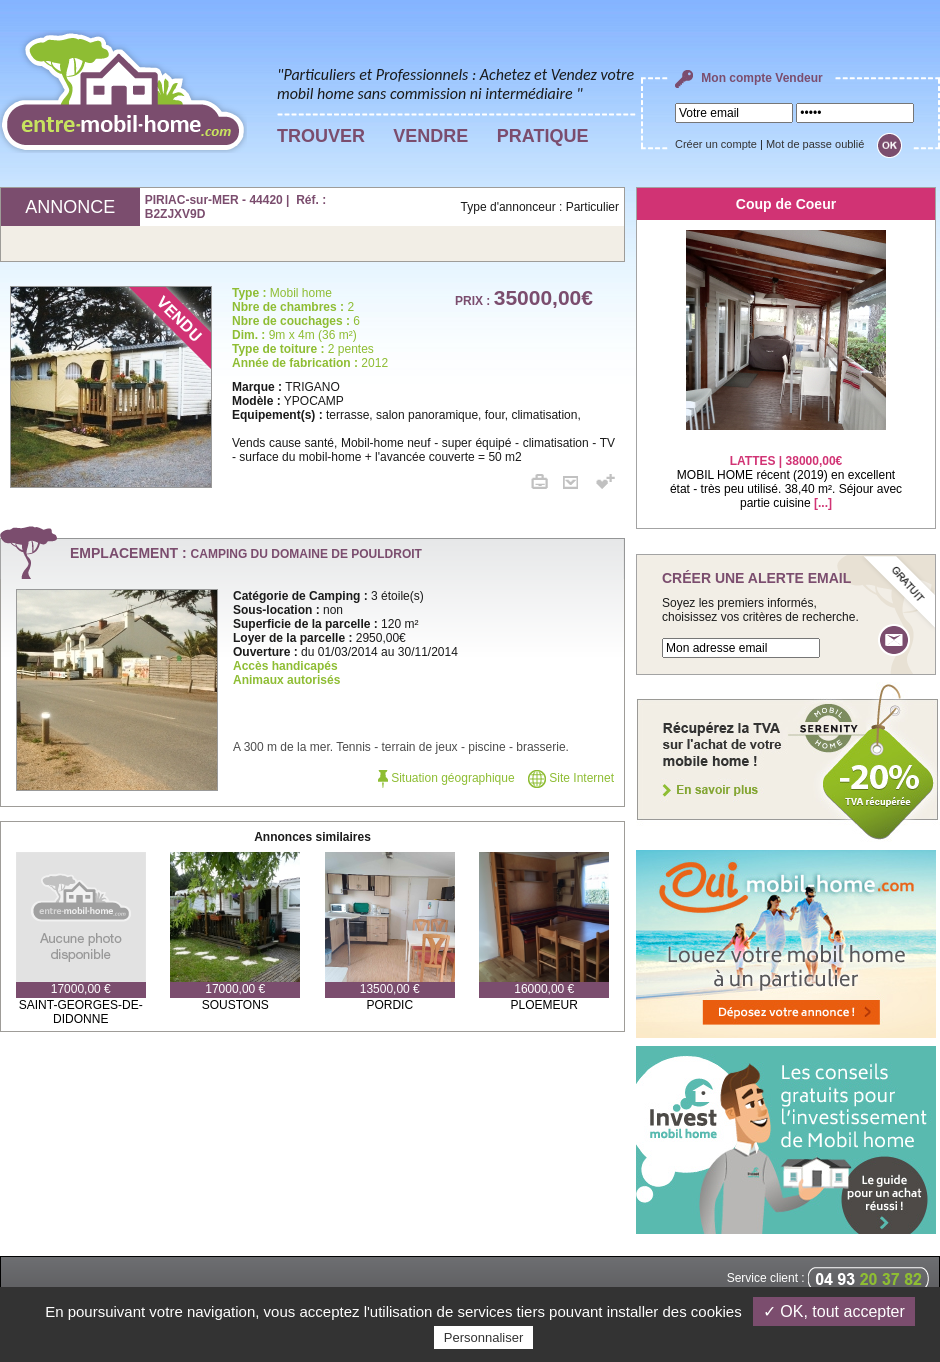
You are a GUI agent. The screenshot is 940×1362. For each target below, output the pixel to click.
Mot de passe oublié (815, 144)
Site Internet (571, 778)
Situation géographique (446, 778)
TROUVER (321, 136)
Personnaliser (484, 1337)
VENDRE (430, 136)
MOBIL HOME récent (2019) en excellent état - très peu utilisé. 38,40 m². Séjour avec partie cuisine (786, 469)
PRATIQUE (543, 136)
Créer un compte (716, 144)
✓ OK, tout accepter (834, 1311)
